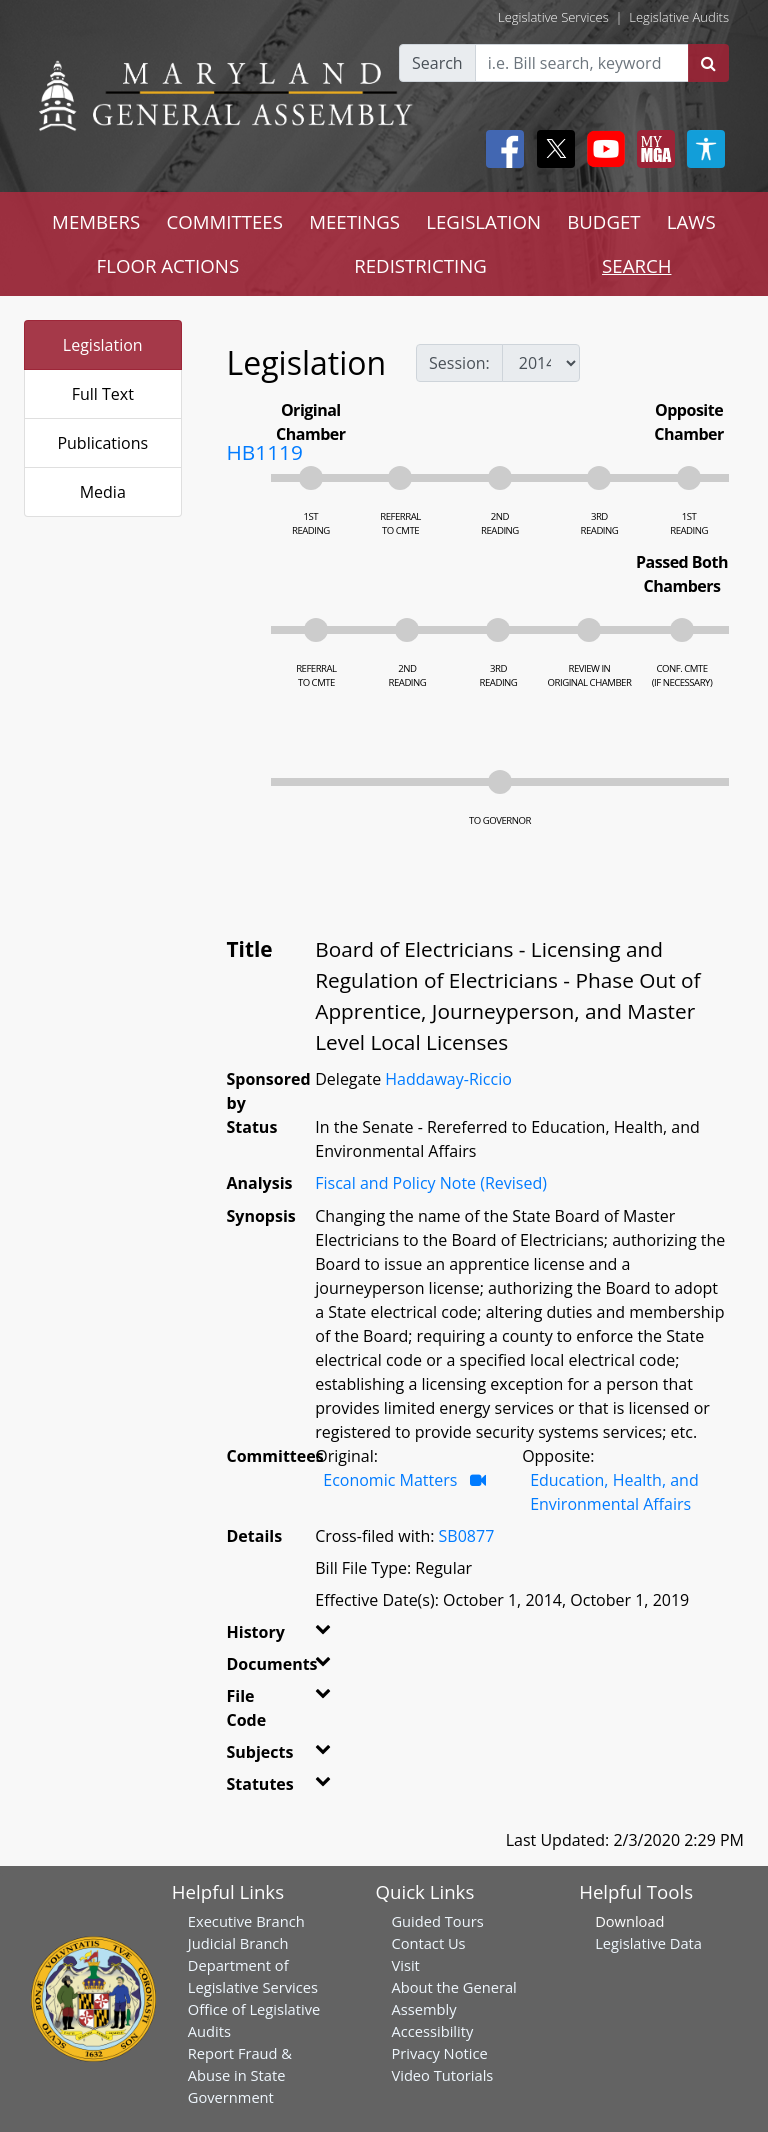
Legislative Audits (679, 17)
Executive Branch (246, 1921)
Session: (459, 363)
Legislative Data (648, 1943)
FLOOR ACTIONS (168, 265)
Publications (102, 443)
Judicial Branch (238, 1943)
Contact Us (428, 1943)
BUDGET (603, 221)
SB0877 (467, 1536)
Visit (405, 1965)
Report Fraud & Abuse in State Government (240, 2075)
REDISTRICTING (420, 265)
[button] (322, 1636)
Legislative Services (553, 17)
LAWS (691, 221)
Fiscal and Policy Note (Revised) (431, 1183)
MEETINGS (354, 221)
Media (103, 492)
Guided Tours (437, 1921)
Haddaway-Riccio (448, 1079)
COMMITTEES (224, 221)
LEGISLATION (483, 221)
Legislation (103, 345)
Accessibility (432, 2031)
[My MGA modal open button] (652, 149)
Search (437, 63)
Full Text (103, 394)
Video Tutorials (442, 2075)
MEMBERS (96, 221)
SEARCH (636, 265)
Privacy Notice (439, 2053)
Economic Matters (392, 1480)
